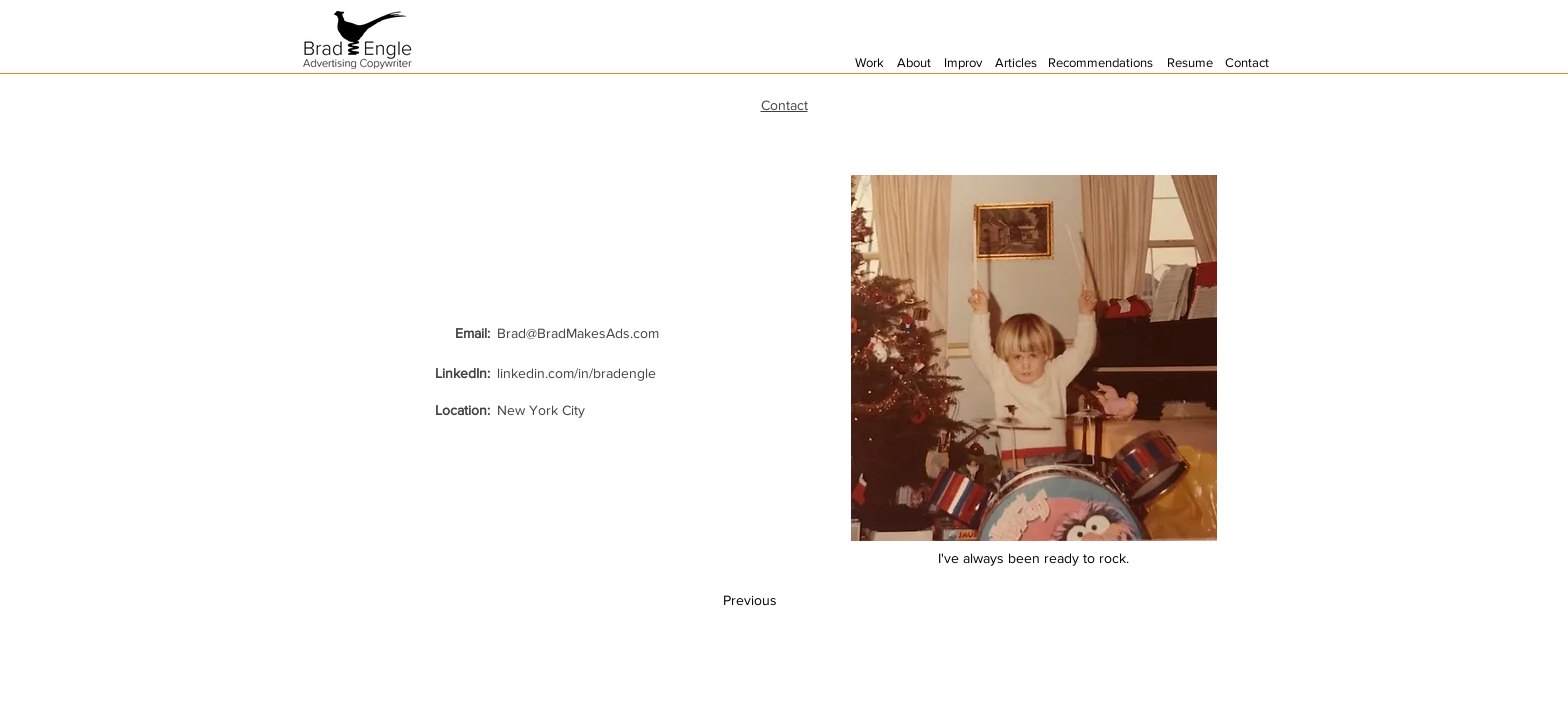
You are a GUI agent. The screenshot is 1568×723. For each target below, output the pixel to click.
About (914, 62)
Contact (1247, 62)
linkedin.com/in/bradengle (576, 373)
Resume (1190, 62)
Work (869, 62)
